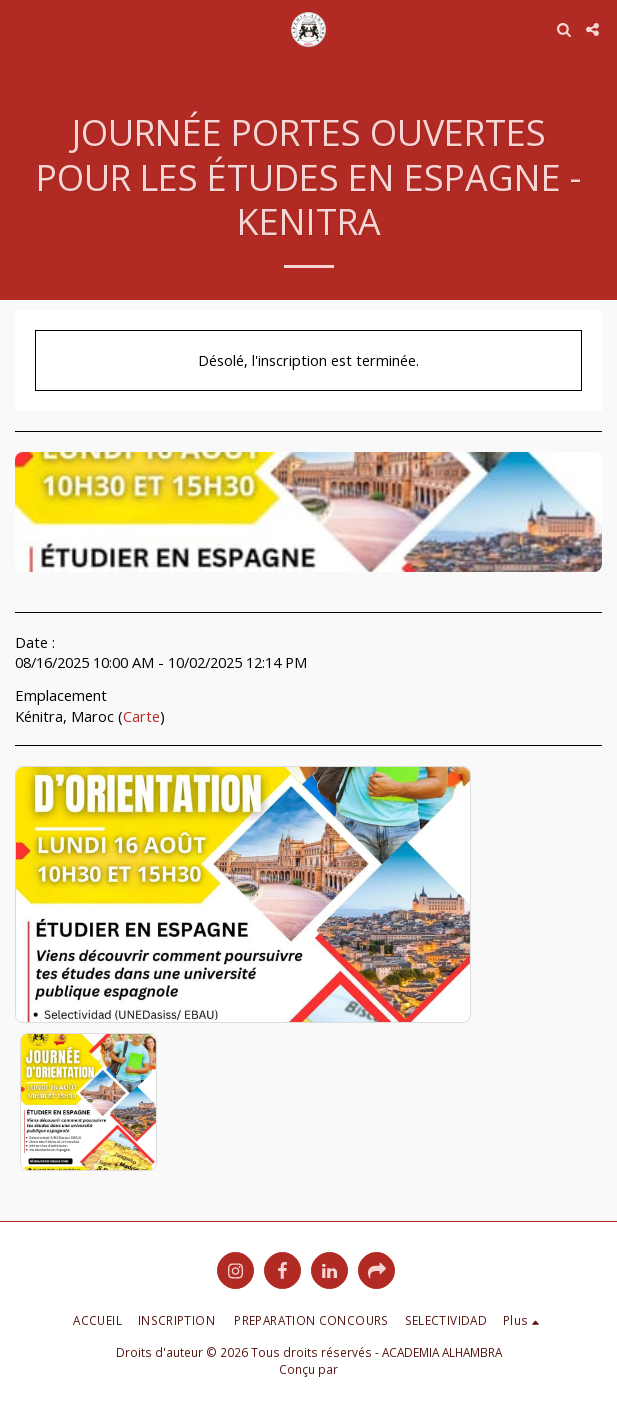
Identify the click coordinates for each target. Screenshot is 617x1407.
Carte (141, 716)
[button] (22, 28)
